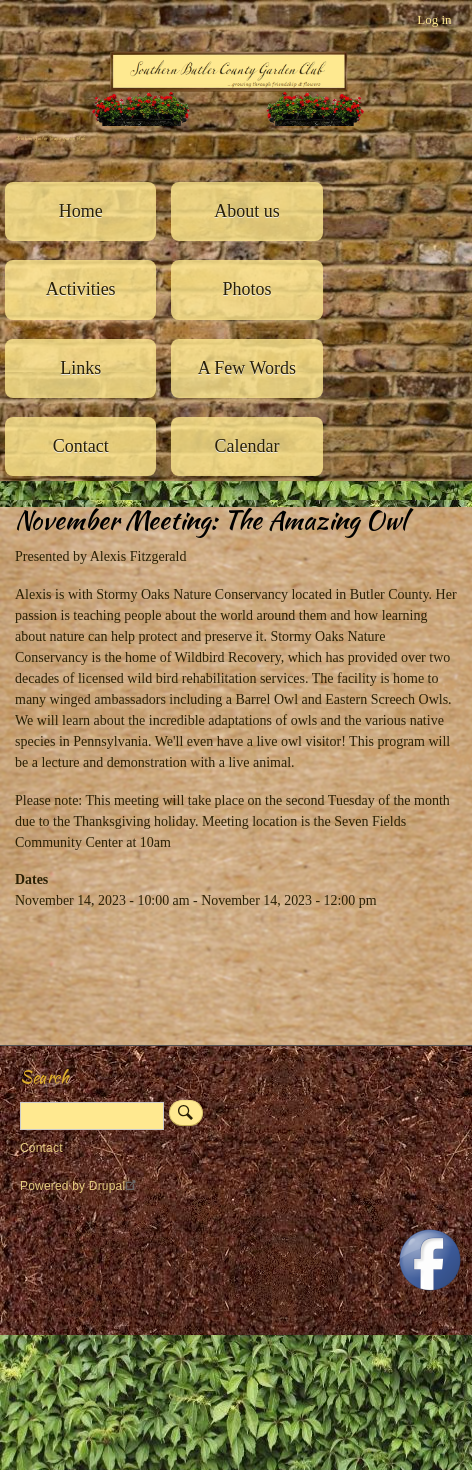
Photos (246, 289)
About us (247, 211)
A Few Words (247, 368)
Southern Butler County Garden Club (50, 138)
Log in (434, 19)
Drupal (115, 1186)
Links (80, 368)
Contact (81, 446)
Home (81, 211)
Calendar (246, 446)
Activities (81, 289)
